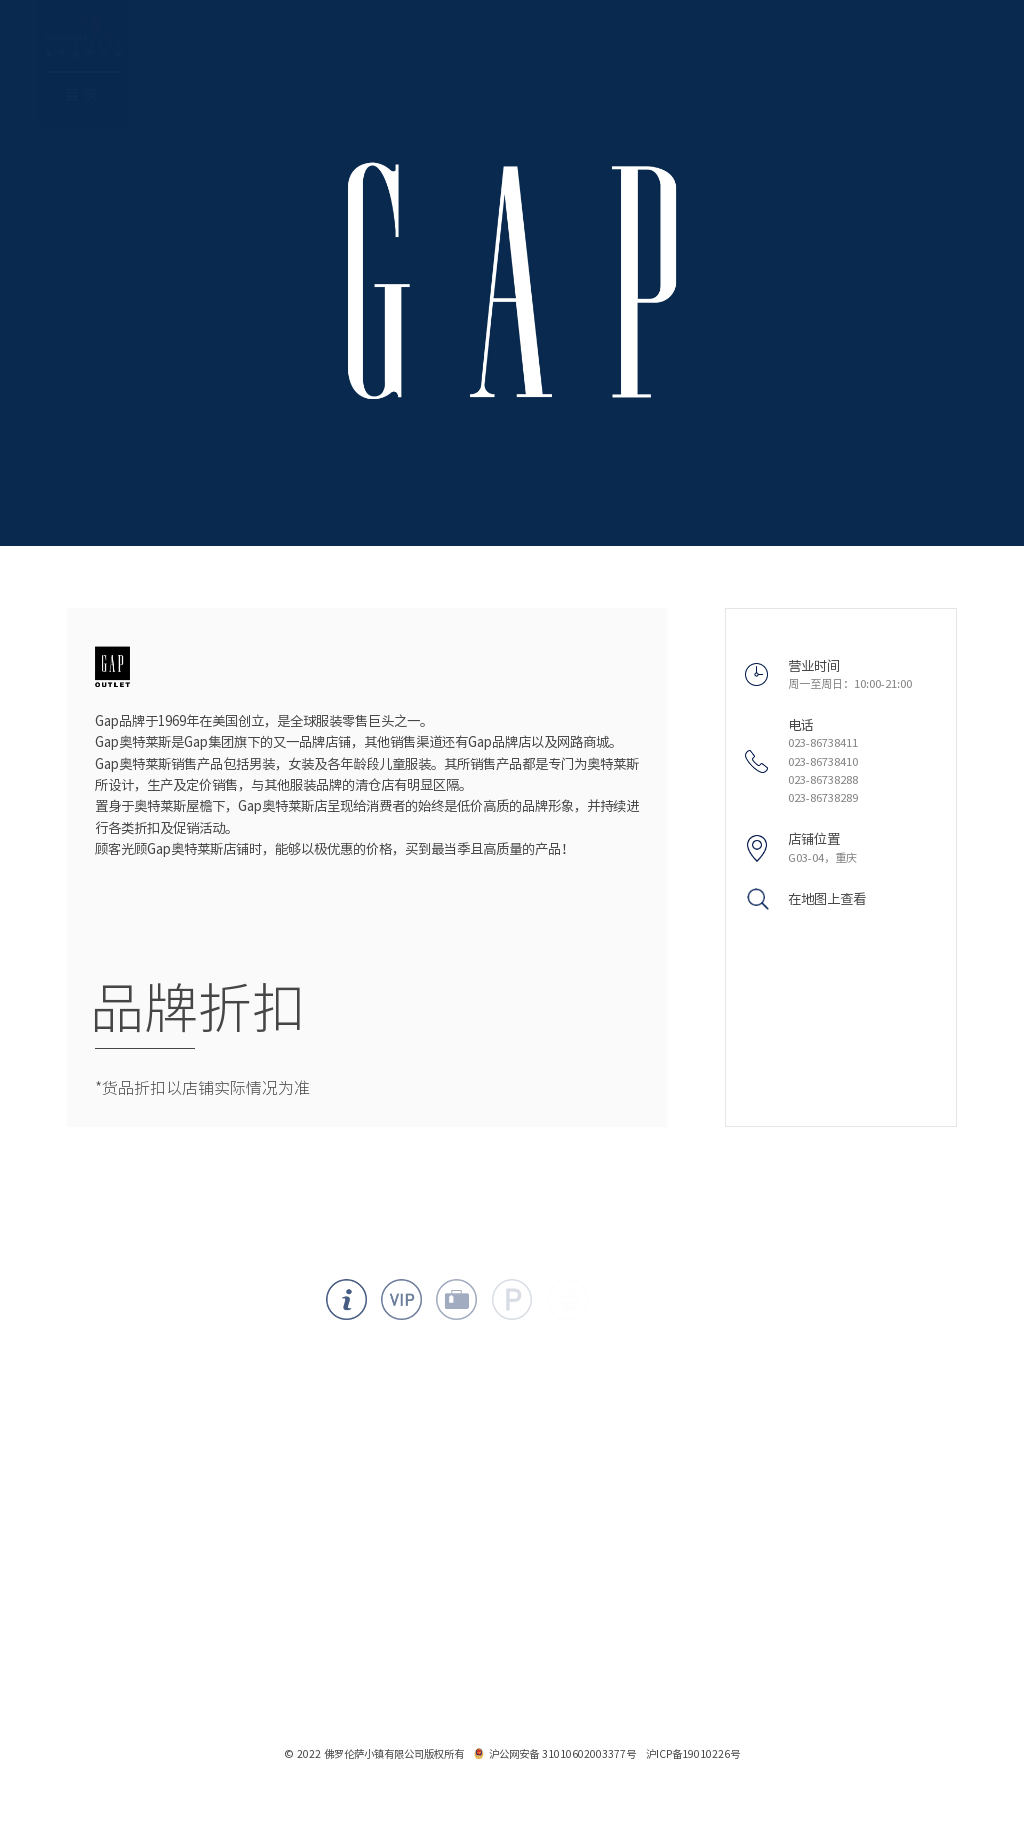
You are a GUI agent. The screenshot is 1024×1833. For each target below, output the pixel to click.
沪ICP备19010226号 (693, 1754)
